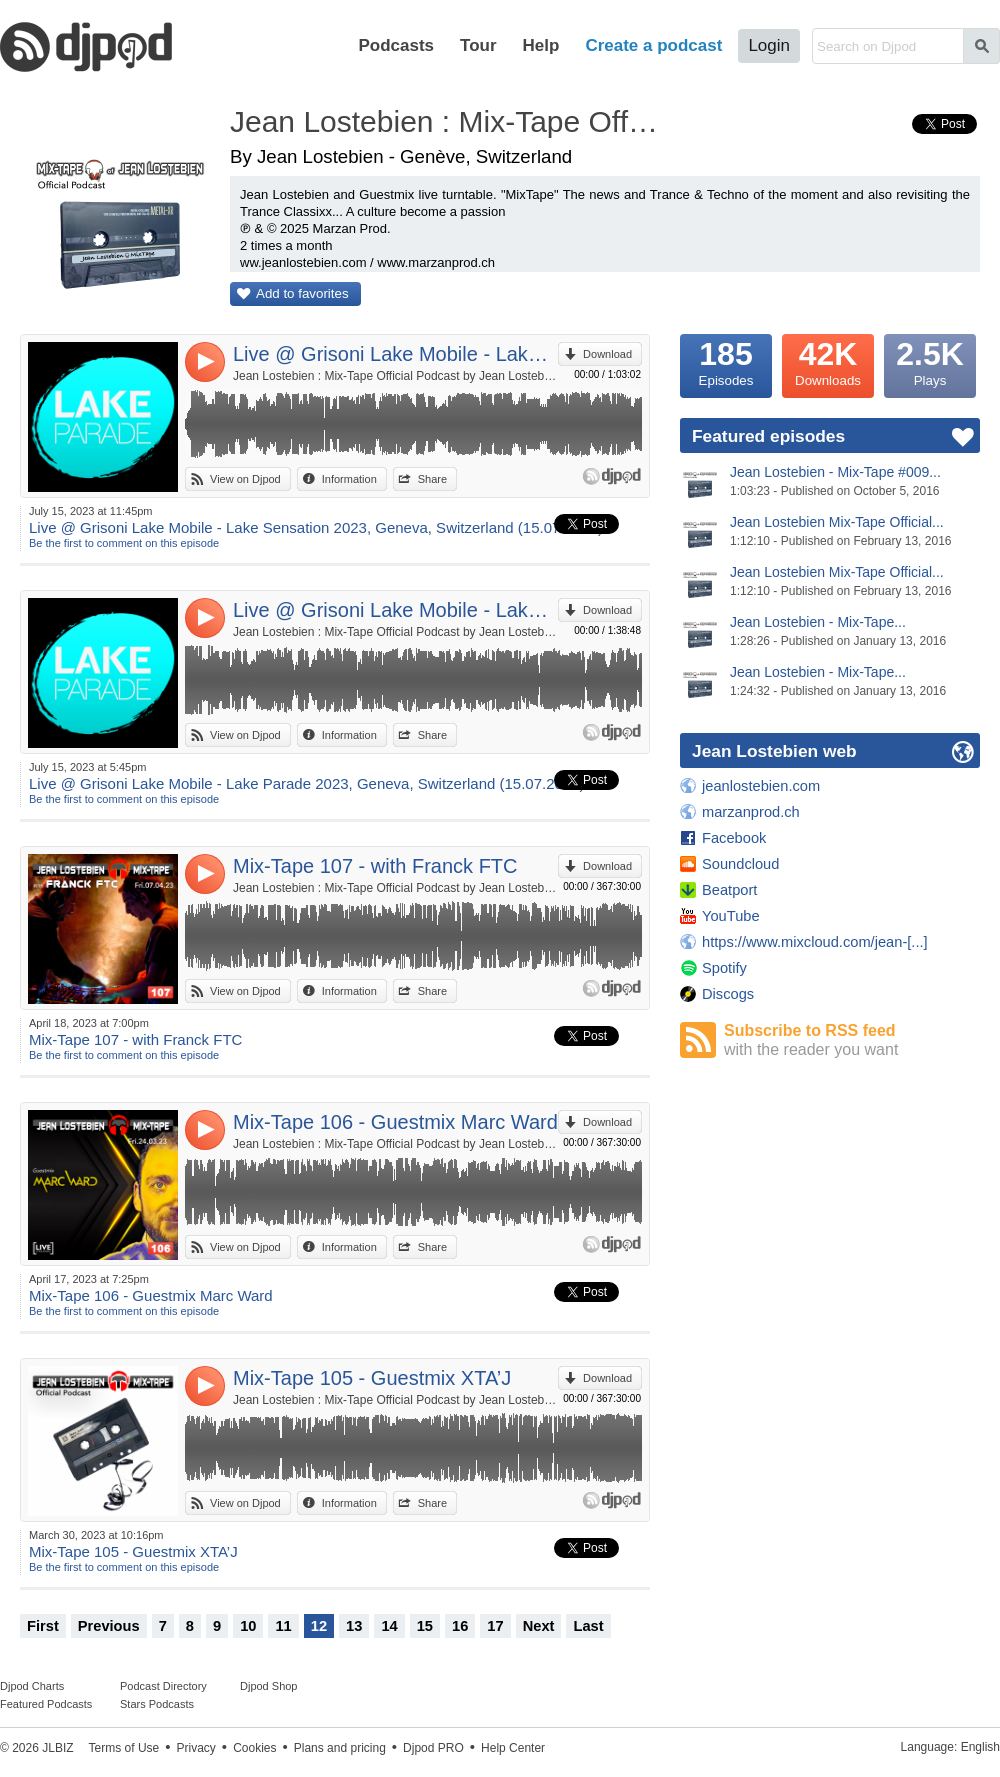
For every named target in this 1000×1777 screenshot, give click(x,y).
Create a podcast (653, 45)
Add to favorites (302, 293)
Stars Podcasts (157, 1704)
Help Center (513, 1748)
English (980, 1747)
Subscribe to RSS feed (852, 1040)
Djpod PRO (433, 1748)
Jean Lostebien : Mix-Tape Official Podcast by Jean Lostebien (395, 376)
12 (319, 1626)
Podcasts (396, 45)
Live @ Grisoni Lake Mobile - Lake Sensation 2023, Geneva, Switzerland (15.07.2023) (395, 354)
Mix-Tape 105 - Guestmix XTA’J (372, 1378)
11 (283, 1626)
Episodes (726, 361)
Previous (109, 1626)
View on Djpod (245, 479)
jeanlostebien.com (761, 786)
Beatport (729, 890)
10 (248, 1626)
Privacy (196, 1748)
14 (389, 1626)
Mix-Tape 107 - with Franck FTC (375, 866)
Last (588, 1626)
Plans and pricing (340, 1748)
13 (354, 1626)
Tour (478, 45)
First (43, 1626)
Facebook (734, 838)
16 (460, 1626)
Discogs (728, 994)
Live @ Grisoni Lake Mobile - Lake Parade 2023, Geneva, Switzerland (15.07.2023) (395, 610)
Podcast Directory (163, 1686)
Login (769, 45)
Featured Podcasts (46, 1704)
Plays (930, 361)
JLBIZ (57, 1748)
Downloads (828, 361)
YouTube (731, 916)
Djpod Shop (269, 1686)
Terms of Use (124, 1748)
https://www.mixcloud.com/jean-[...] (815, 942)
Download (607, 354)
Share (432, 479)
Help (541, 45)
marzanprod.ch (751, 812)
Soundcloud (740, 864)
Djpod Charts (32, 1686)
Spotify (724, 968)
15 (425, 1626)
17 (495, 1626)
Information (349, 479)
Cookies (254, 1748)
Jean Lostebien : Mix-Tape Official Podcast (445, 121)
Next (539, 1626)
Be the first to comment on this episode (124, 543)
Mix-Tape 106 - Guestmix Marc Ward (395, 1122)
